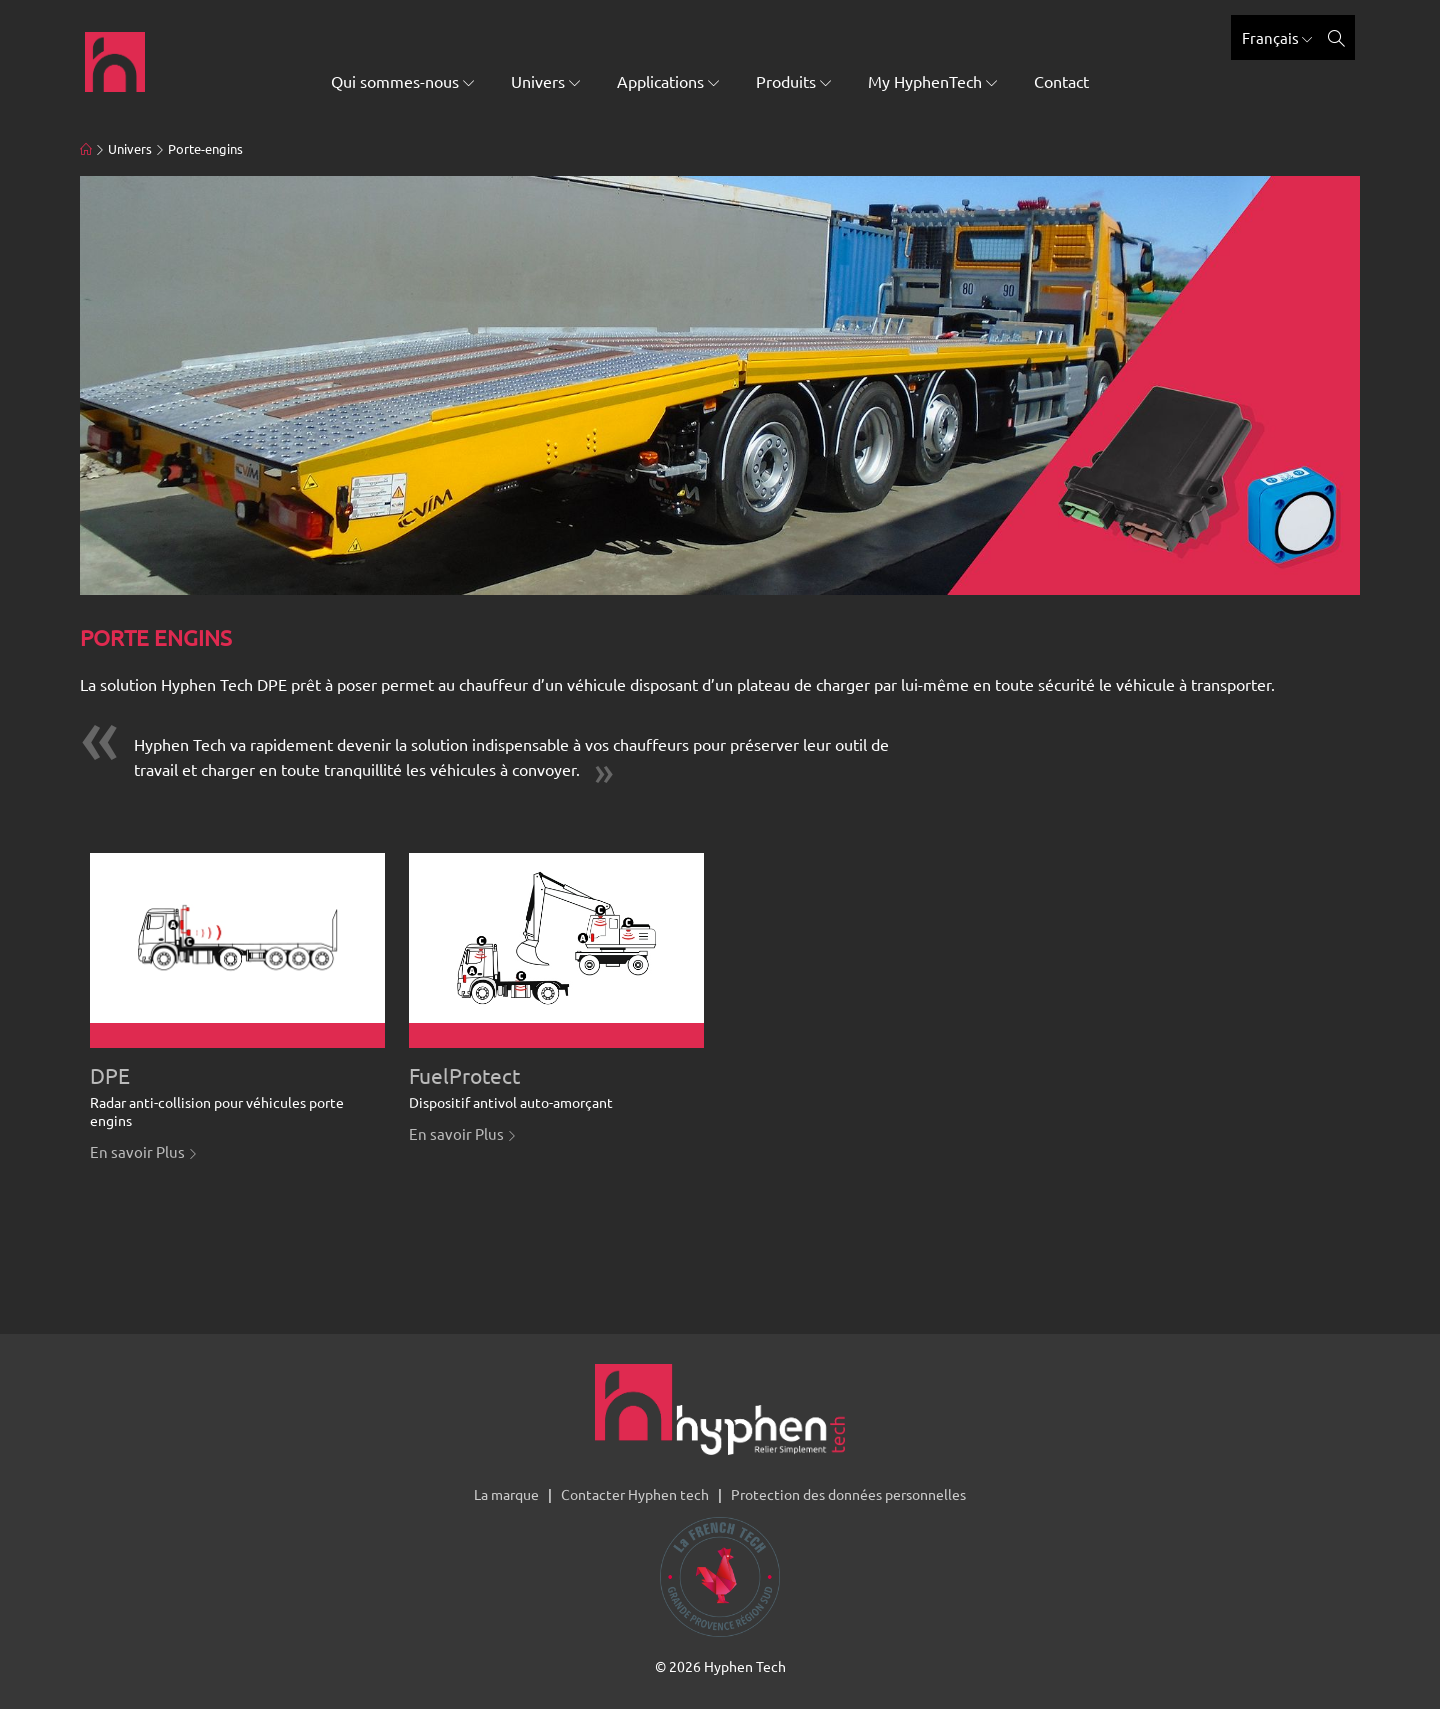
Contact (1061, 81)
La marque (506, 1494)
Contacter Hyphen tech (635, 1494)
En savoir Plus (144, 1151)
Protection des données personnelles (848, 1494)
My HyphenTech (932, 81)
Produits (793, 81)
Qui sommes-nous (402, 81)
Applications (668, 81)
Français (1277, 37)
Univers (545, 81)
